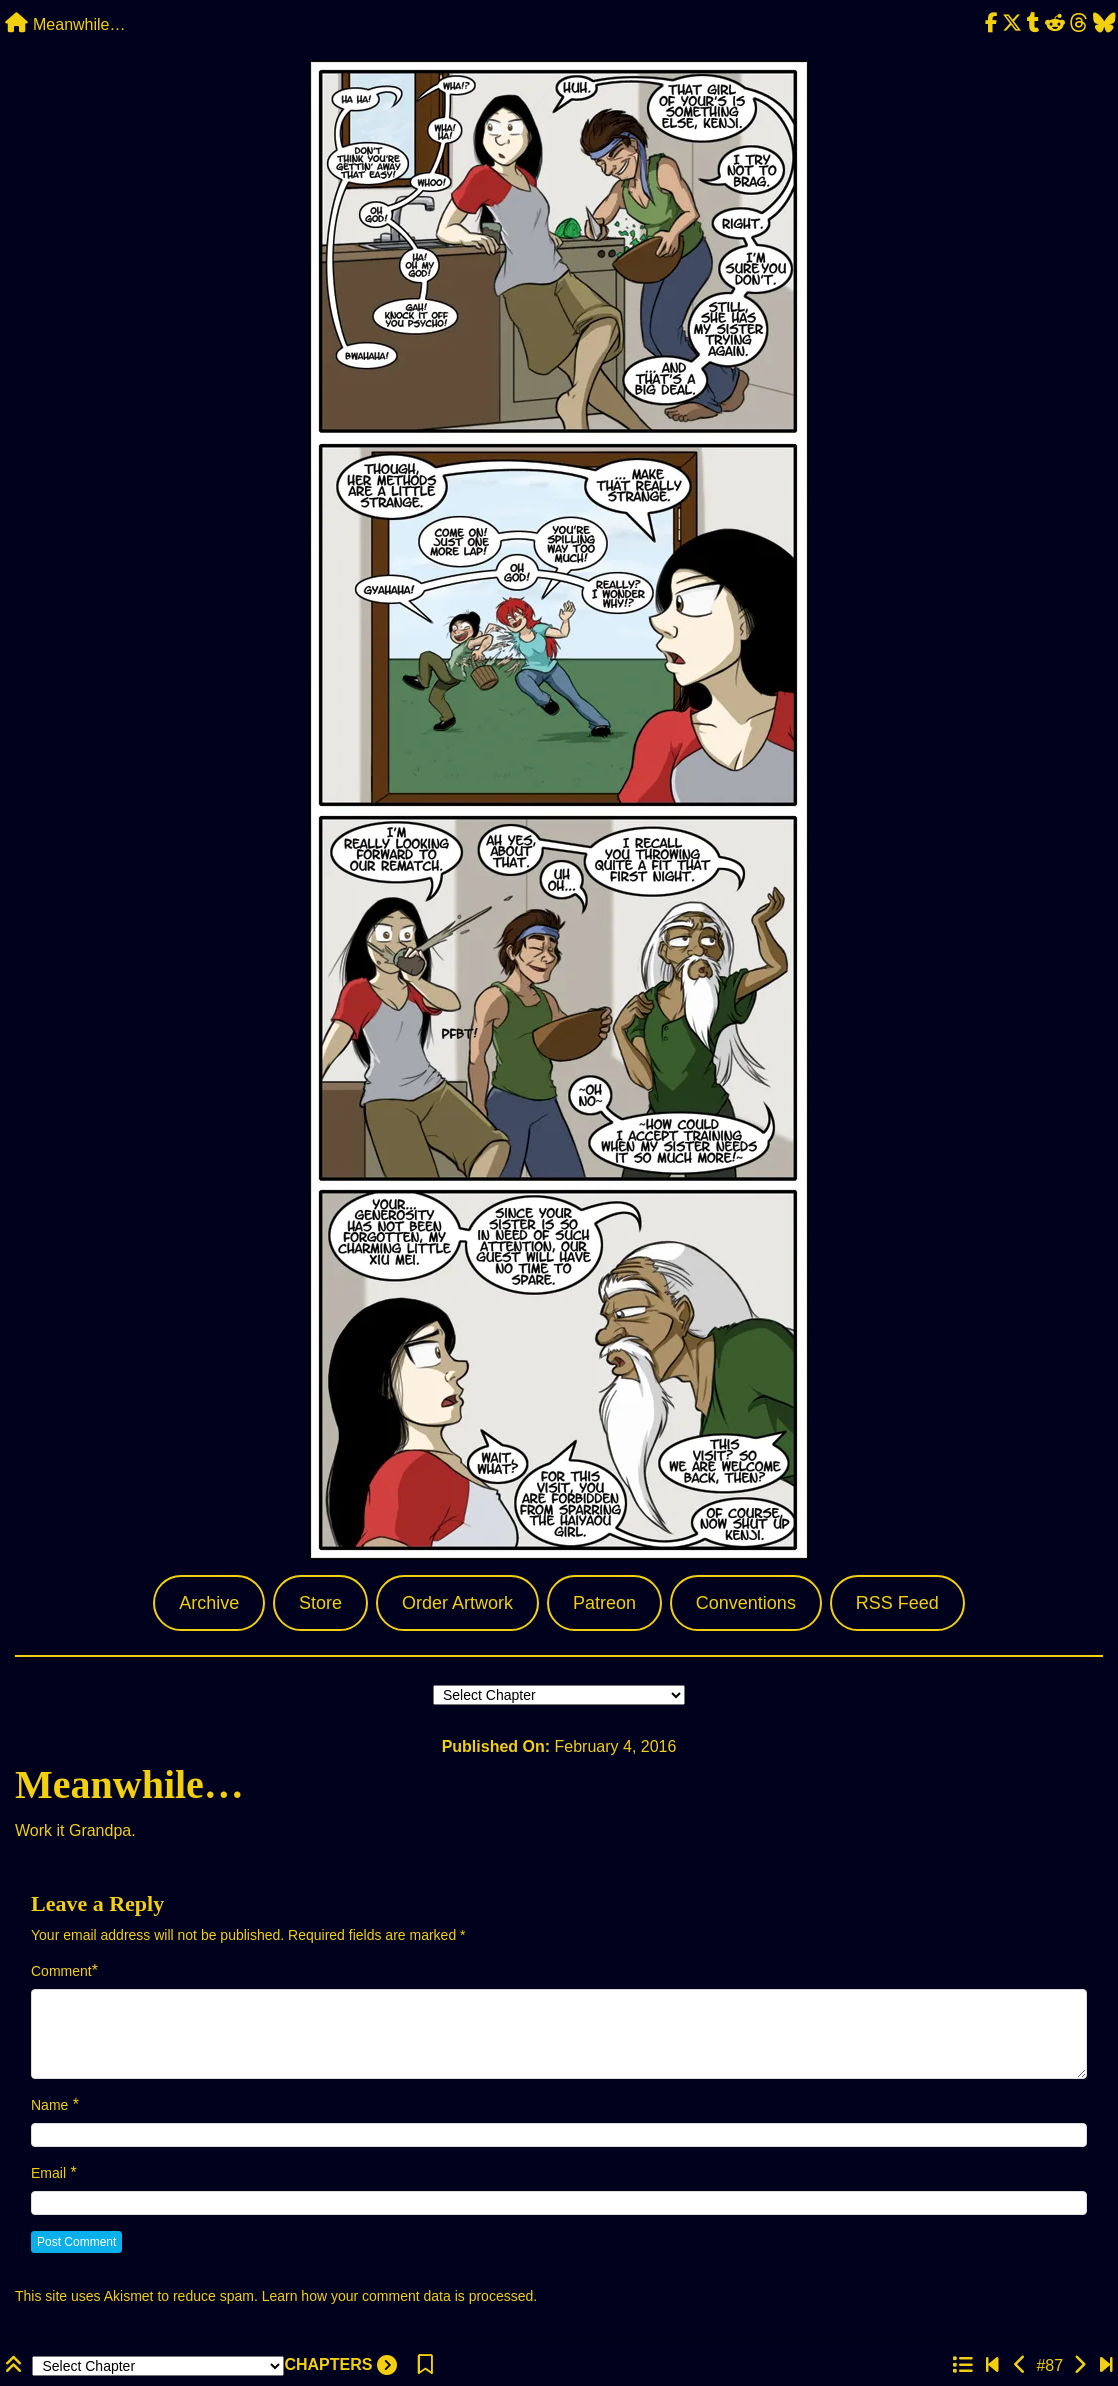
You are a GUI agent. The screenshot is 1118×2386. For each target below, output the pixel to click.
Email (48, 2173)
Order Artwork (457, 1603)
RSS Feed (897, 1603)
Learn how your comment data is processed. (399, 2296)
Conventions (746, 1603)
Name (49, 2105)
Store (320, 1603)
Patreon (604, 1603)
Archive (209, 1603)
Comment (61, 1971)
